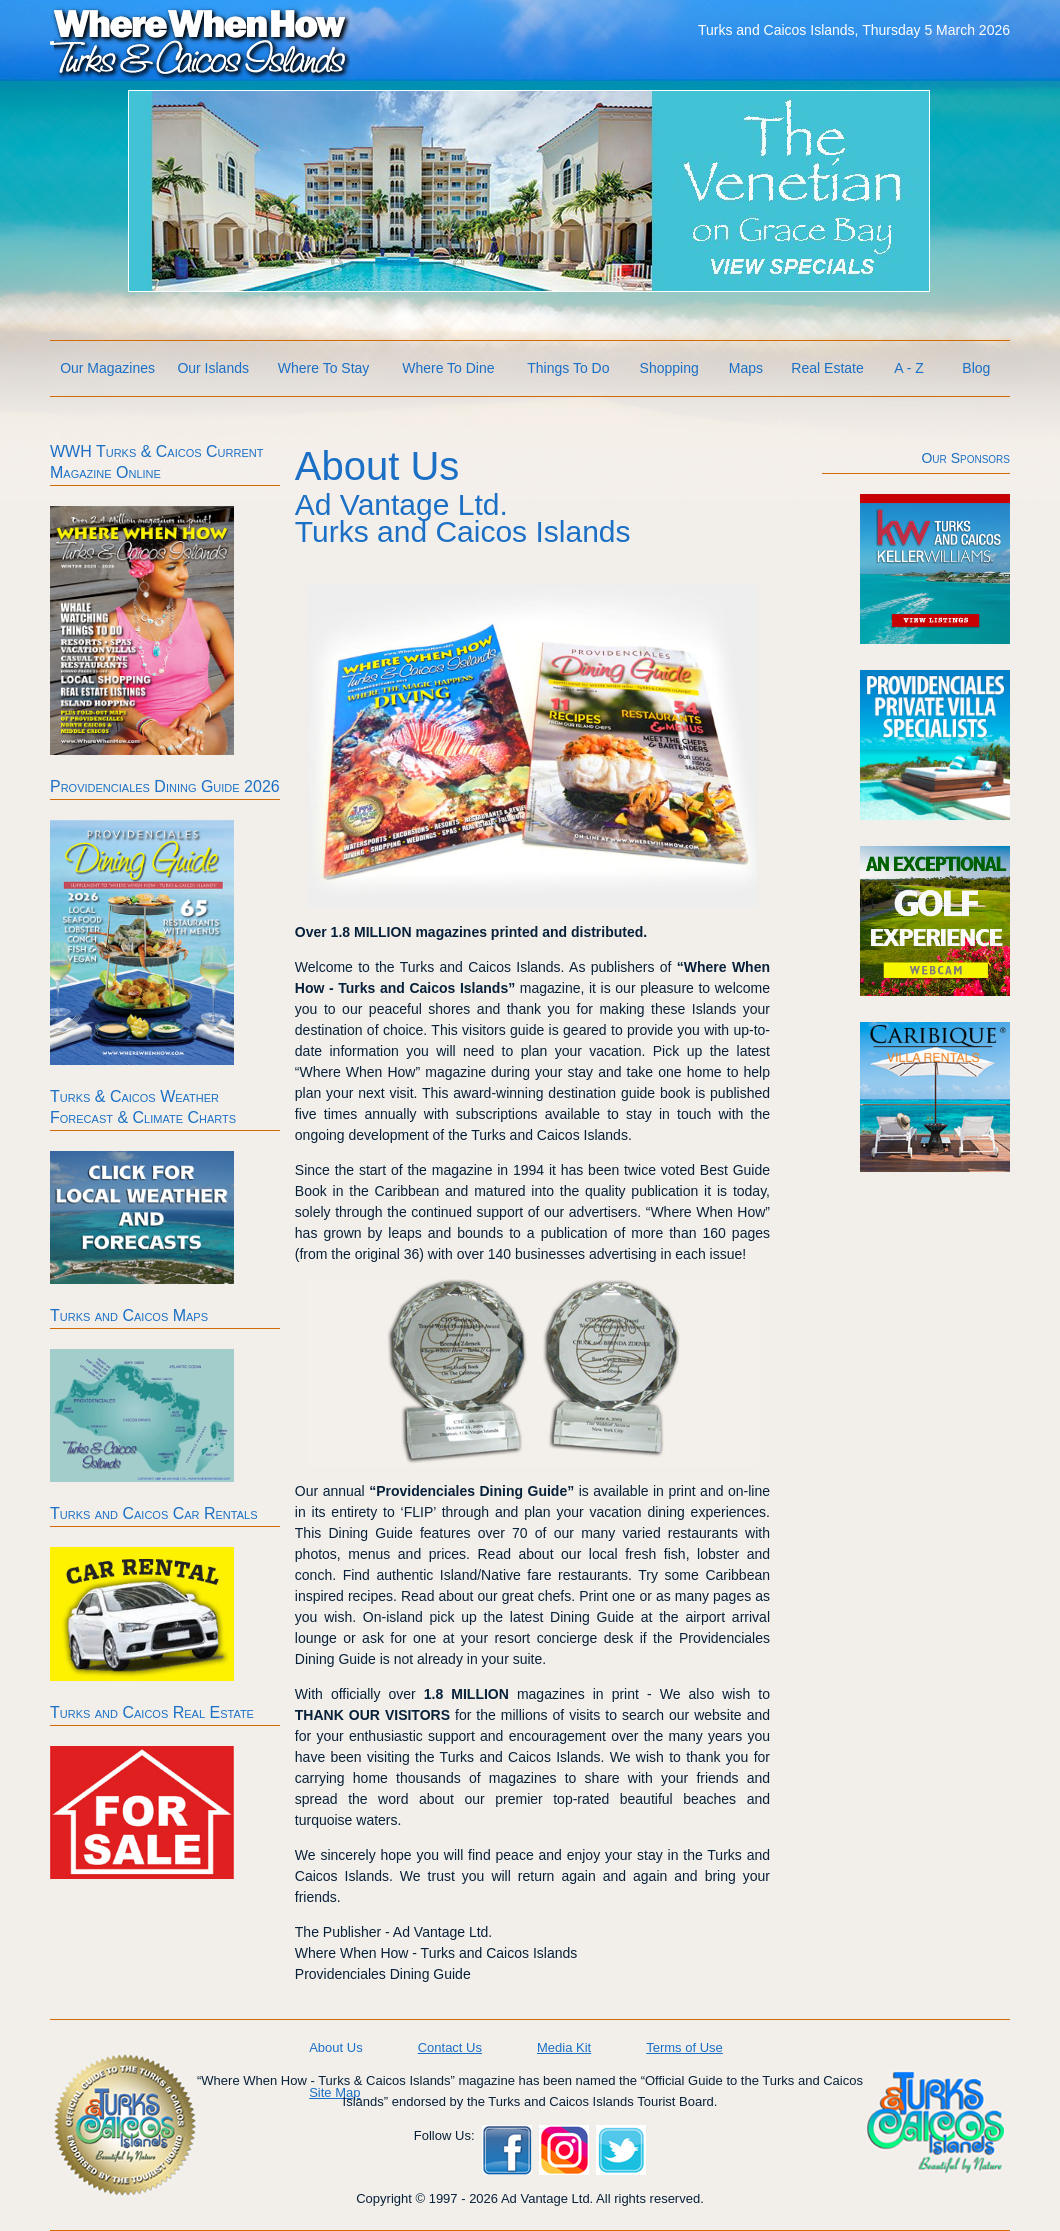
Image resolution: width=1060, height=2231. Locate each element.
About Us (335, 2047)
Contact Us (450, 2047)
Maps (746, 368)
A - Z (909, 368)
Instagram (564, 2150)
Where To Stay (324, 368)
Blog (976, 368)
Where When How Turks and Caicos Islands (200, 41)
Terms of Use (684, 2047)
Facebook (507, 2150)
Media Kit (564, 2047)
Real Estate (827, 368)
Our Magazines (107, 368)
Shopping (669, 368)
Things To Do (568, 368)
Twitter (621, 2150)
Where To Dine (448, 368)
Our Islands (213, 368)
